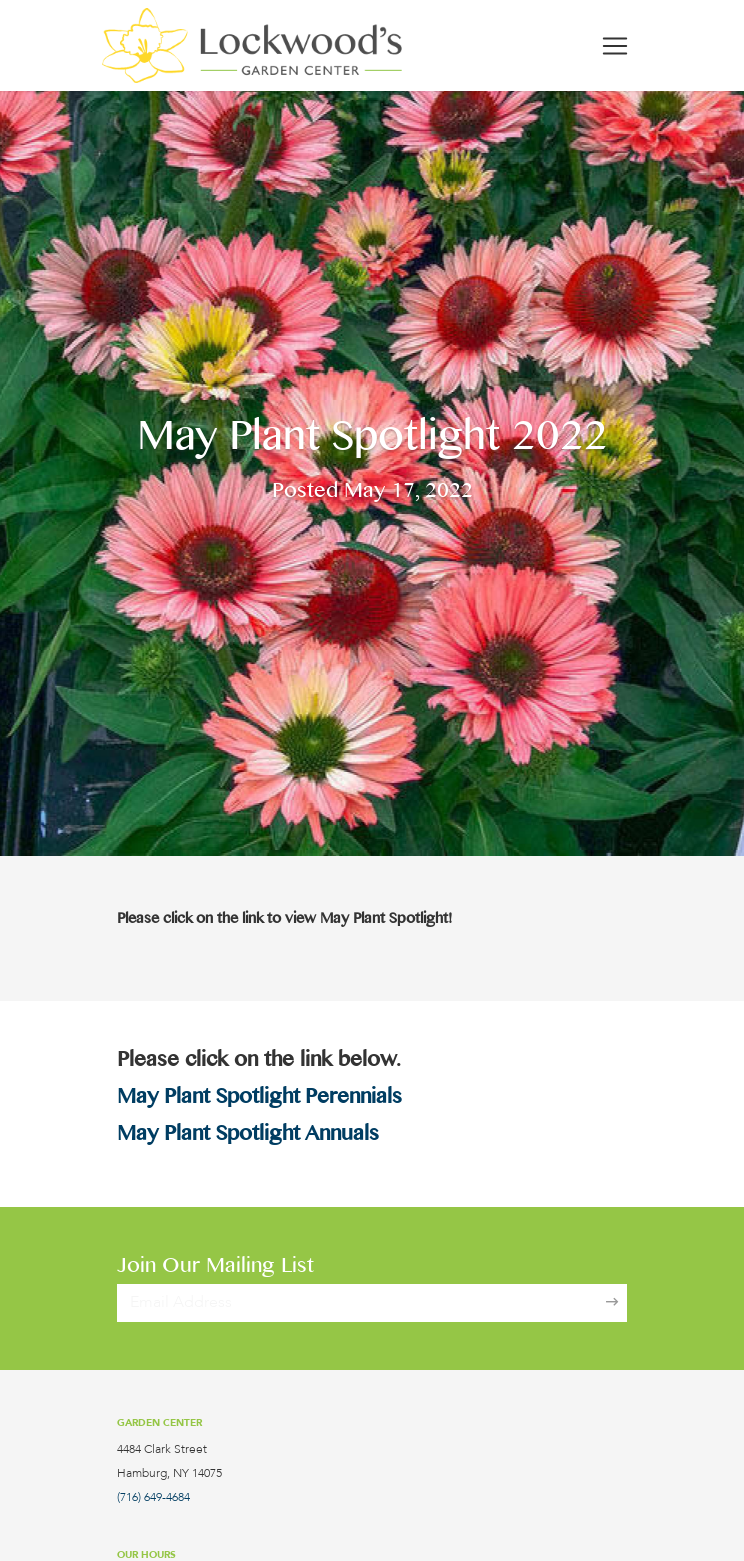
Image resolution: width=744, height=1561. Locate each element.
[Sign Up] (612, 1303)
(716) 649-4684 (153, 1498)
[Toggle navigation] (615, 46)
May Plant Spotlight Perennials (259, 1099)
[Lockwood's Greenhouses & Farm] (252, 45)
